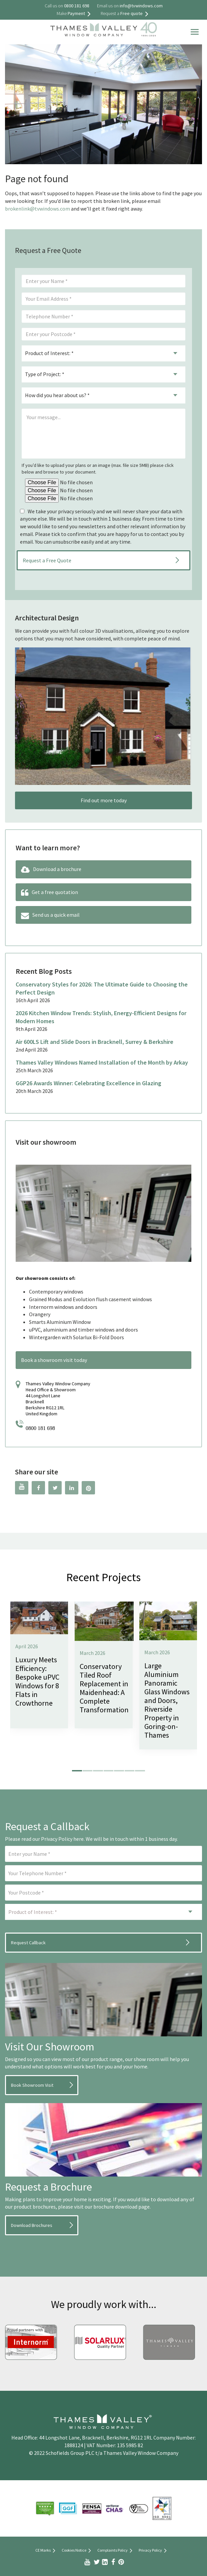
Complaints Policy (115, 2550)
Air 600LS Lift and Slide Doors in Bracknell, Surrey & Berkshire (94, 1042)
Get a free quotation (49, 893)
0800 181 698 (40, 1428)
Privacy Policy (154, 2550)
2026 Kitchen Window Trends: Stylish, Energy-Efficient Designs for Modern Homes (101, 1017)
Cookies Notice (77, 2550)
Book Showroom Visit (32, 2085)
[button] (77, 1770)
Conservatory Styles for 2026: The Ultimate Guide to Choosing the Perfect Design (102, 988)
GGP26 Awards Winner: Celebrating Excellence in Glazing (88, 1083)
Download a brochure (51, 870)
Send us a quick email (50, 915)
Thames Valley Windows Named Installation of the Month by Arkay (102, 1062)
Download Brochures (31, 2225)
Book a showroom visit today (54, 1360)
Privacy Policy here (62, 1838)
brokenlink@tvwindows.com (37, 208)
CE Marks (46, 2550)
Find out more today (104, 800)
